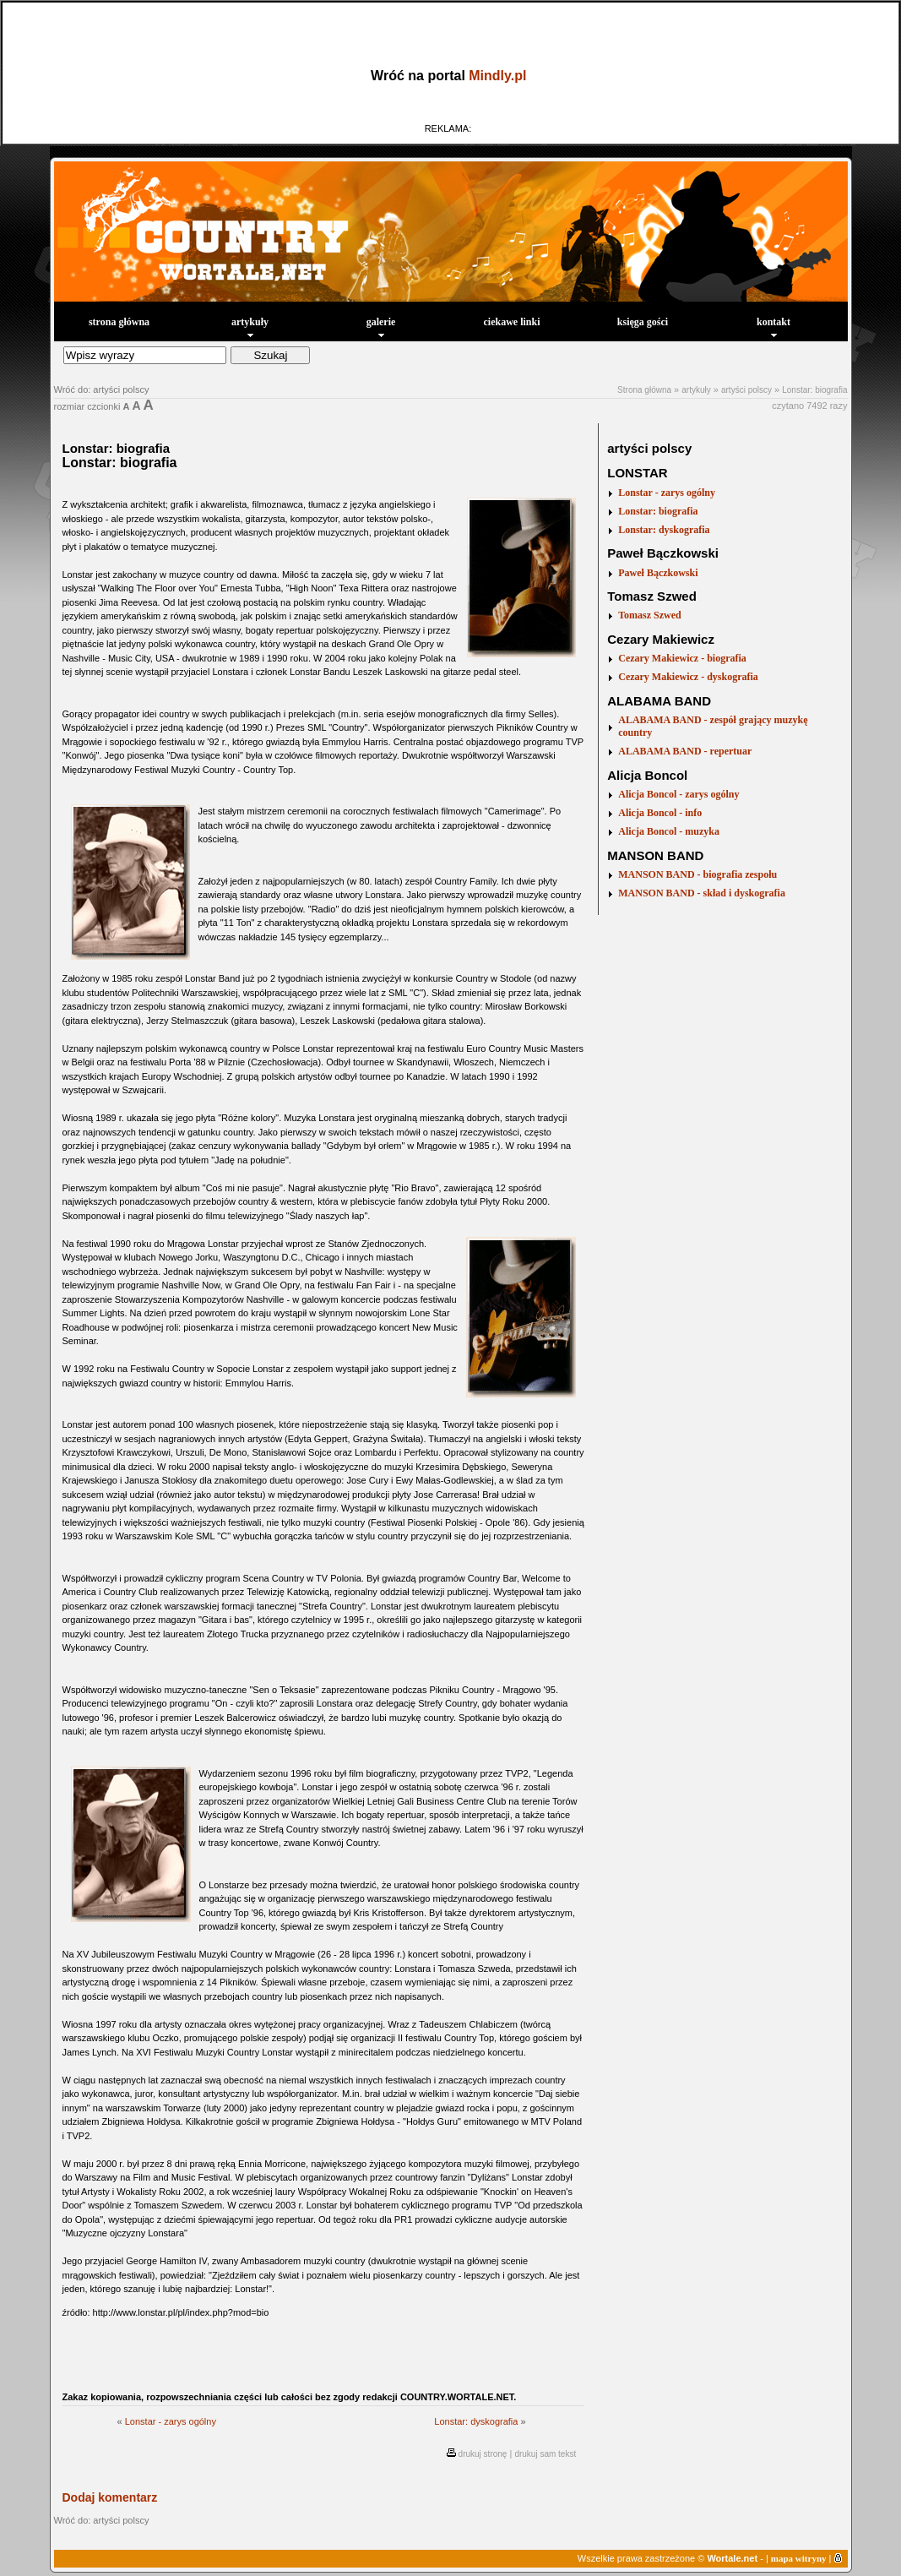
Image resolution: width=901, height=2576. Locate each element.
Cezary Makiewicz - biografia (682, 658)
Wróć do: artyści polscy (101, 389)
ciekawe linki (511, 322)
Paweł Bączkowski (657, 573)
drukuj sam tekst (545, 2454)
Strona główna (644, 390)
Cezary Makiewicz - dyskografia (688, 677)
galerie (381, 326)
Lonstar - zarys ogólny (170, 2421)
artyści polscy (746, 390)
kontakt (773, 326)
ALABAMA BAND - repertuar (685, 751)
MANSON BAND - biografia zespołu (697, 874)
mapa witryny (799, 2558)
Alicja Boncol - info (660, 813)
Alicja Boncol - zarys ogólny (678, 794)
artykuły (250, 326)
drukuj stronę (483, 2454)
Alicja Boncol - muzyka (668, 831)
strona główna (119, 322)
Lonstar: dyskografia (476, 2421)
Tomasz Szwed (649, 615)
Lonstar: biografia (814, 390)
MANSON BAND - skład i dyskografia (701, 893)
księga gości (642, 322)
